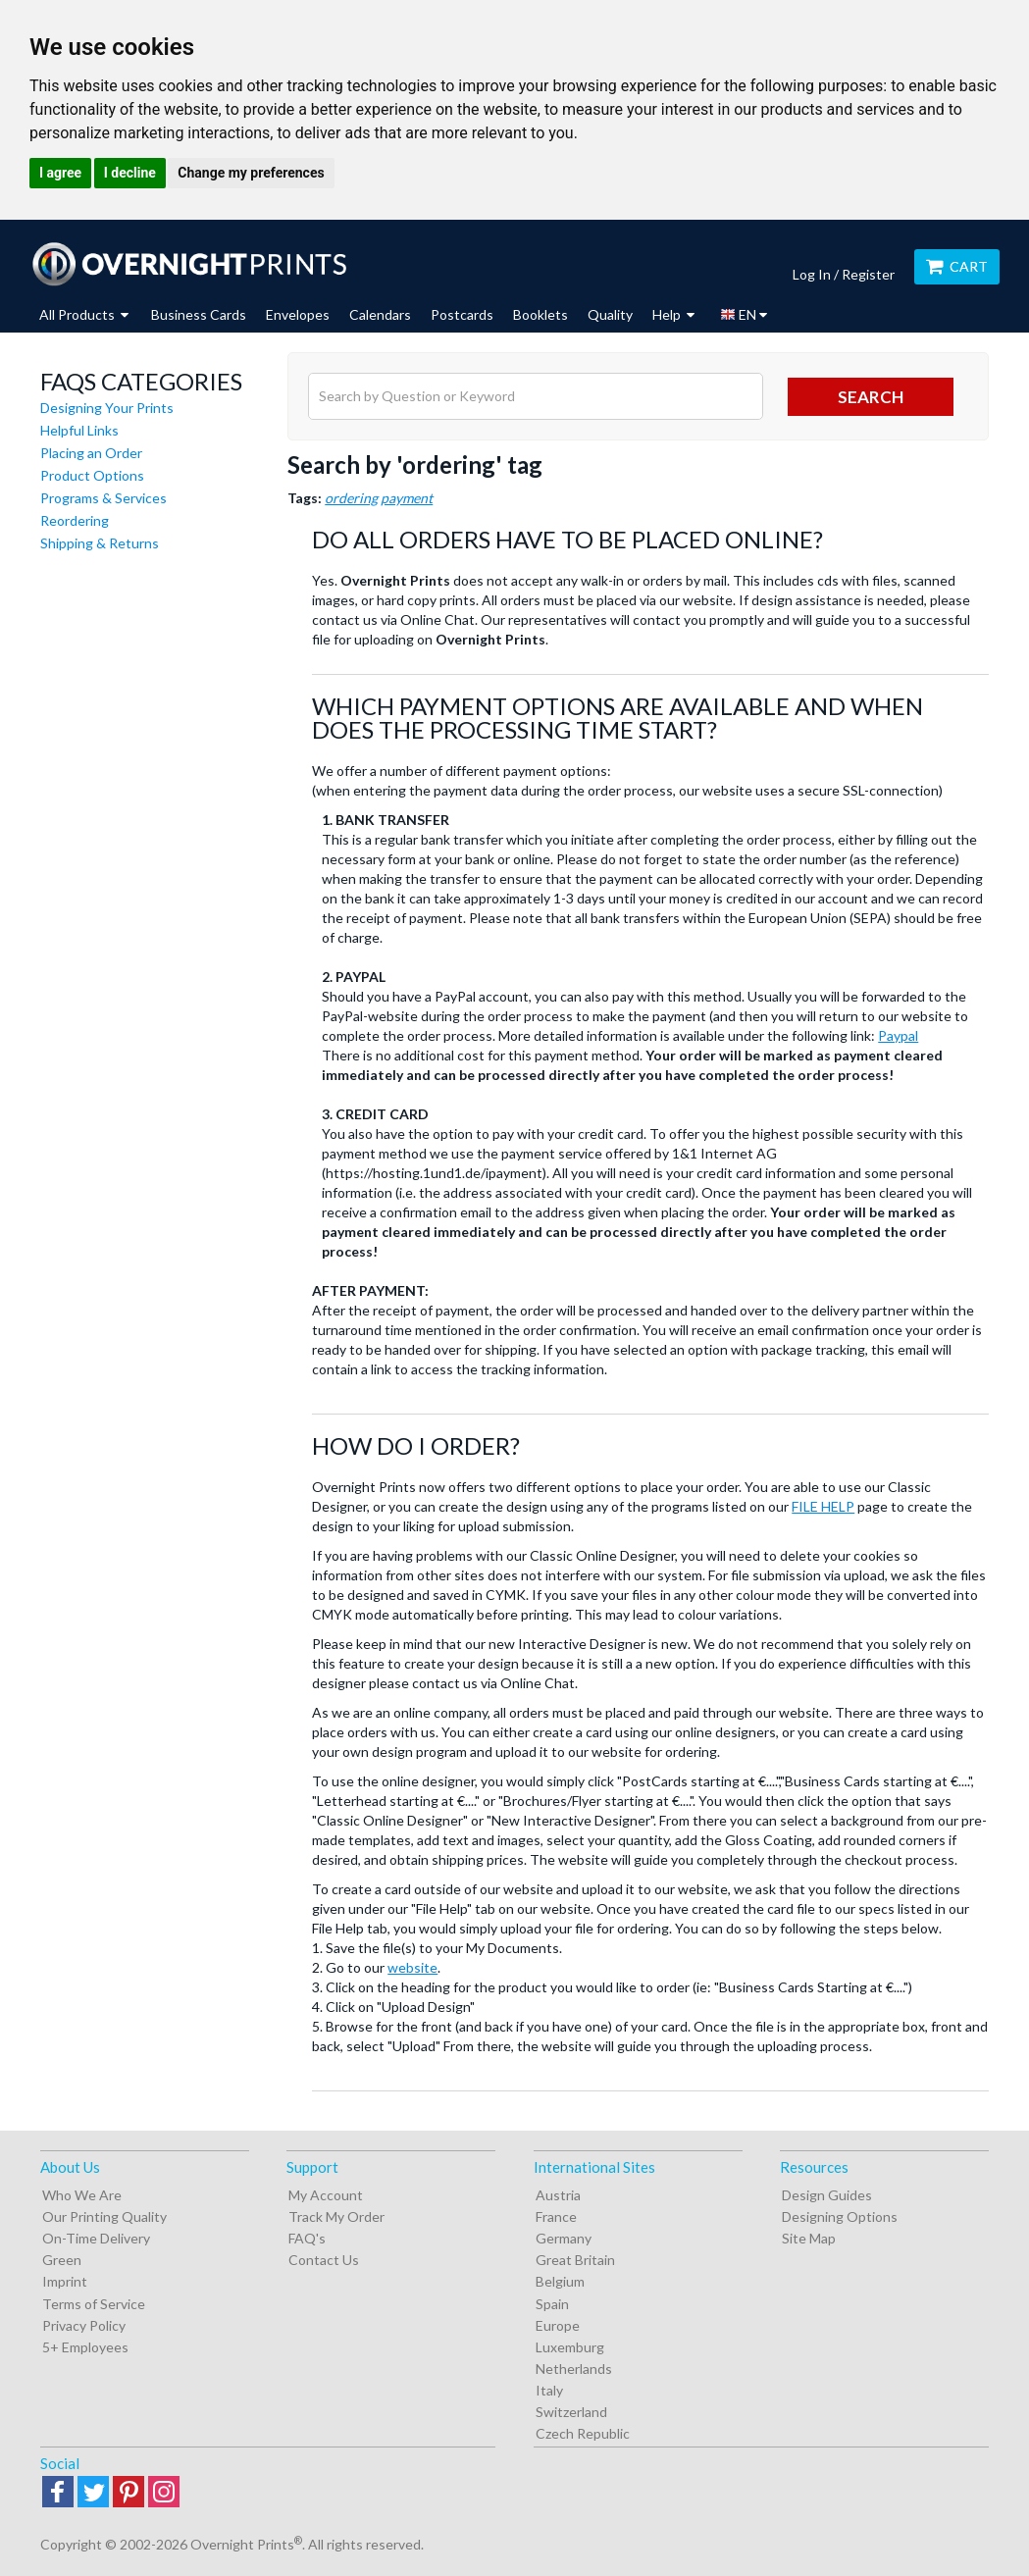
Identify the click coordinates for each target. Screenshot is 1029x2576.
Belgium (560, 2281)
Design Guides (827, 2195)
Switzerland (571, 2411)
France (556, 2216)
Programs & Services (103, 497)
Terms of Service (93, 2303)
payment (407, 497)
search (870, 396)
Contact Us (323, 2259)
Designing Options (840, 2216)
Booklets (540, 314)
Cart (957, 266)
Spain (552, 2303)
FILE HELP (823, 1506)
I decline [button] (130, 172)
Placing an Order (91, 452)
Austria (558, 2195)
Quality (610, 314)
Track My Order (336, 2216)
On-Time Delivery (96, 2238)
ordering (351, 497)
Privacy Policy (84, 2325)
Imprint (64, 2281)
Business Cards (198, 314)
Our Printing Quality (104, 2216)
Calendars (380, 314)
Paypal (898, 1035)
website (412, 1967)
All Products (84, 314)
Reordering (74, 520)
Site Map (809, 2238)
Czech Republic (583, 2433)
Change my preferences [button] (251, 172)
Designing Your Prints (107, 407)
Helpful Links (79, 430)
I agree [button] (60, 172)
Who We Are (82, 2195)
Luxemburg (570, 2347)
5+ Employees (85, 2347)
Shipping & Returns (99, 543)
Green (61, 2259)
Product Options (92, 475)
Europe (558, 2325)
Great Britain (575, 2259)
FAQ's (307, 2238)
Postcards (462, 314)
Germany (564, 2238)
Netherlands (574, 2368)
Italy (549, 2390)
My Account (325, 2195)
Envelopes (298, 314)
